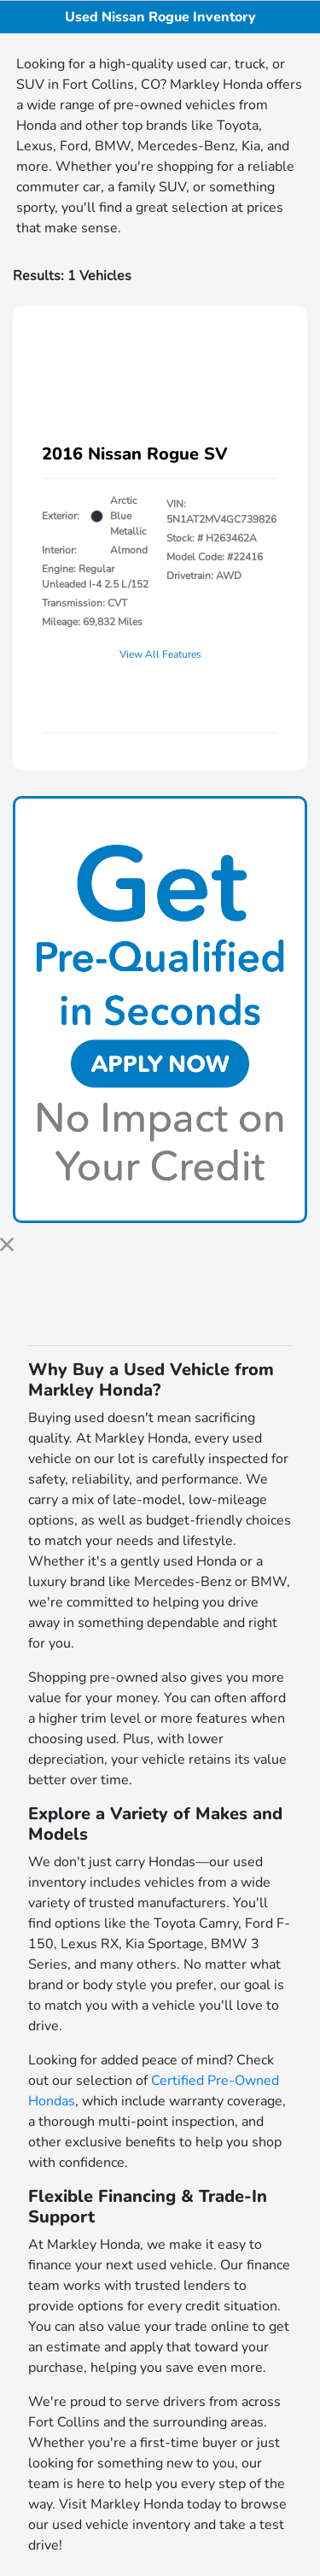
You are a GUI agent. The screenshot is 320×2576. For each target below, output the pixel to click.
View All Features (160, 654)
